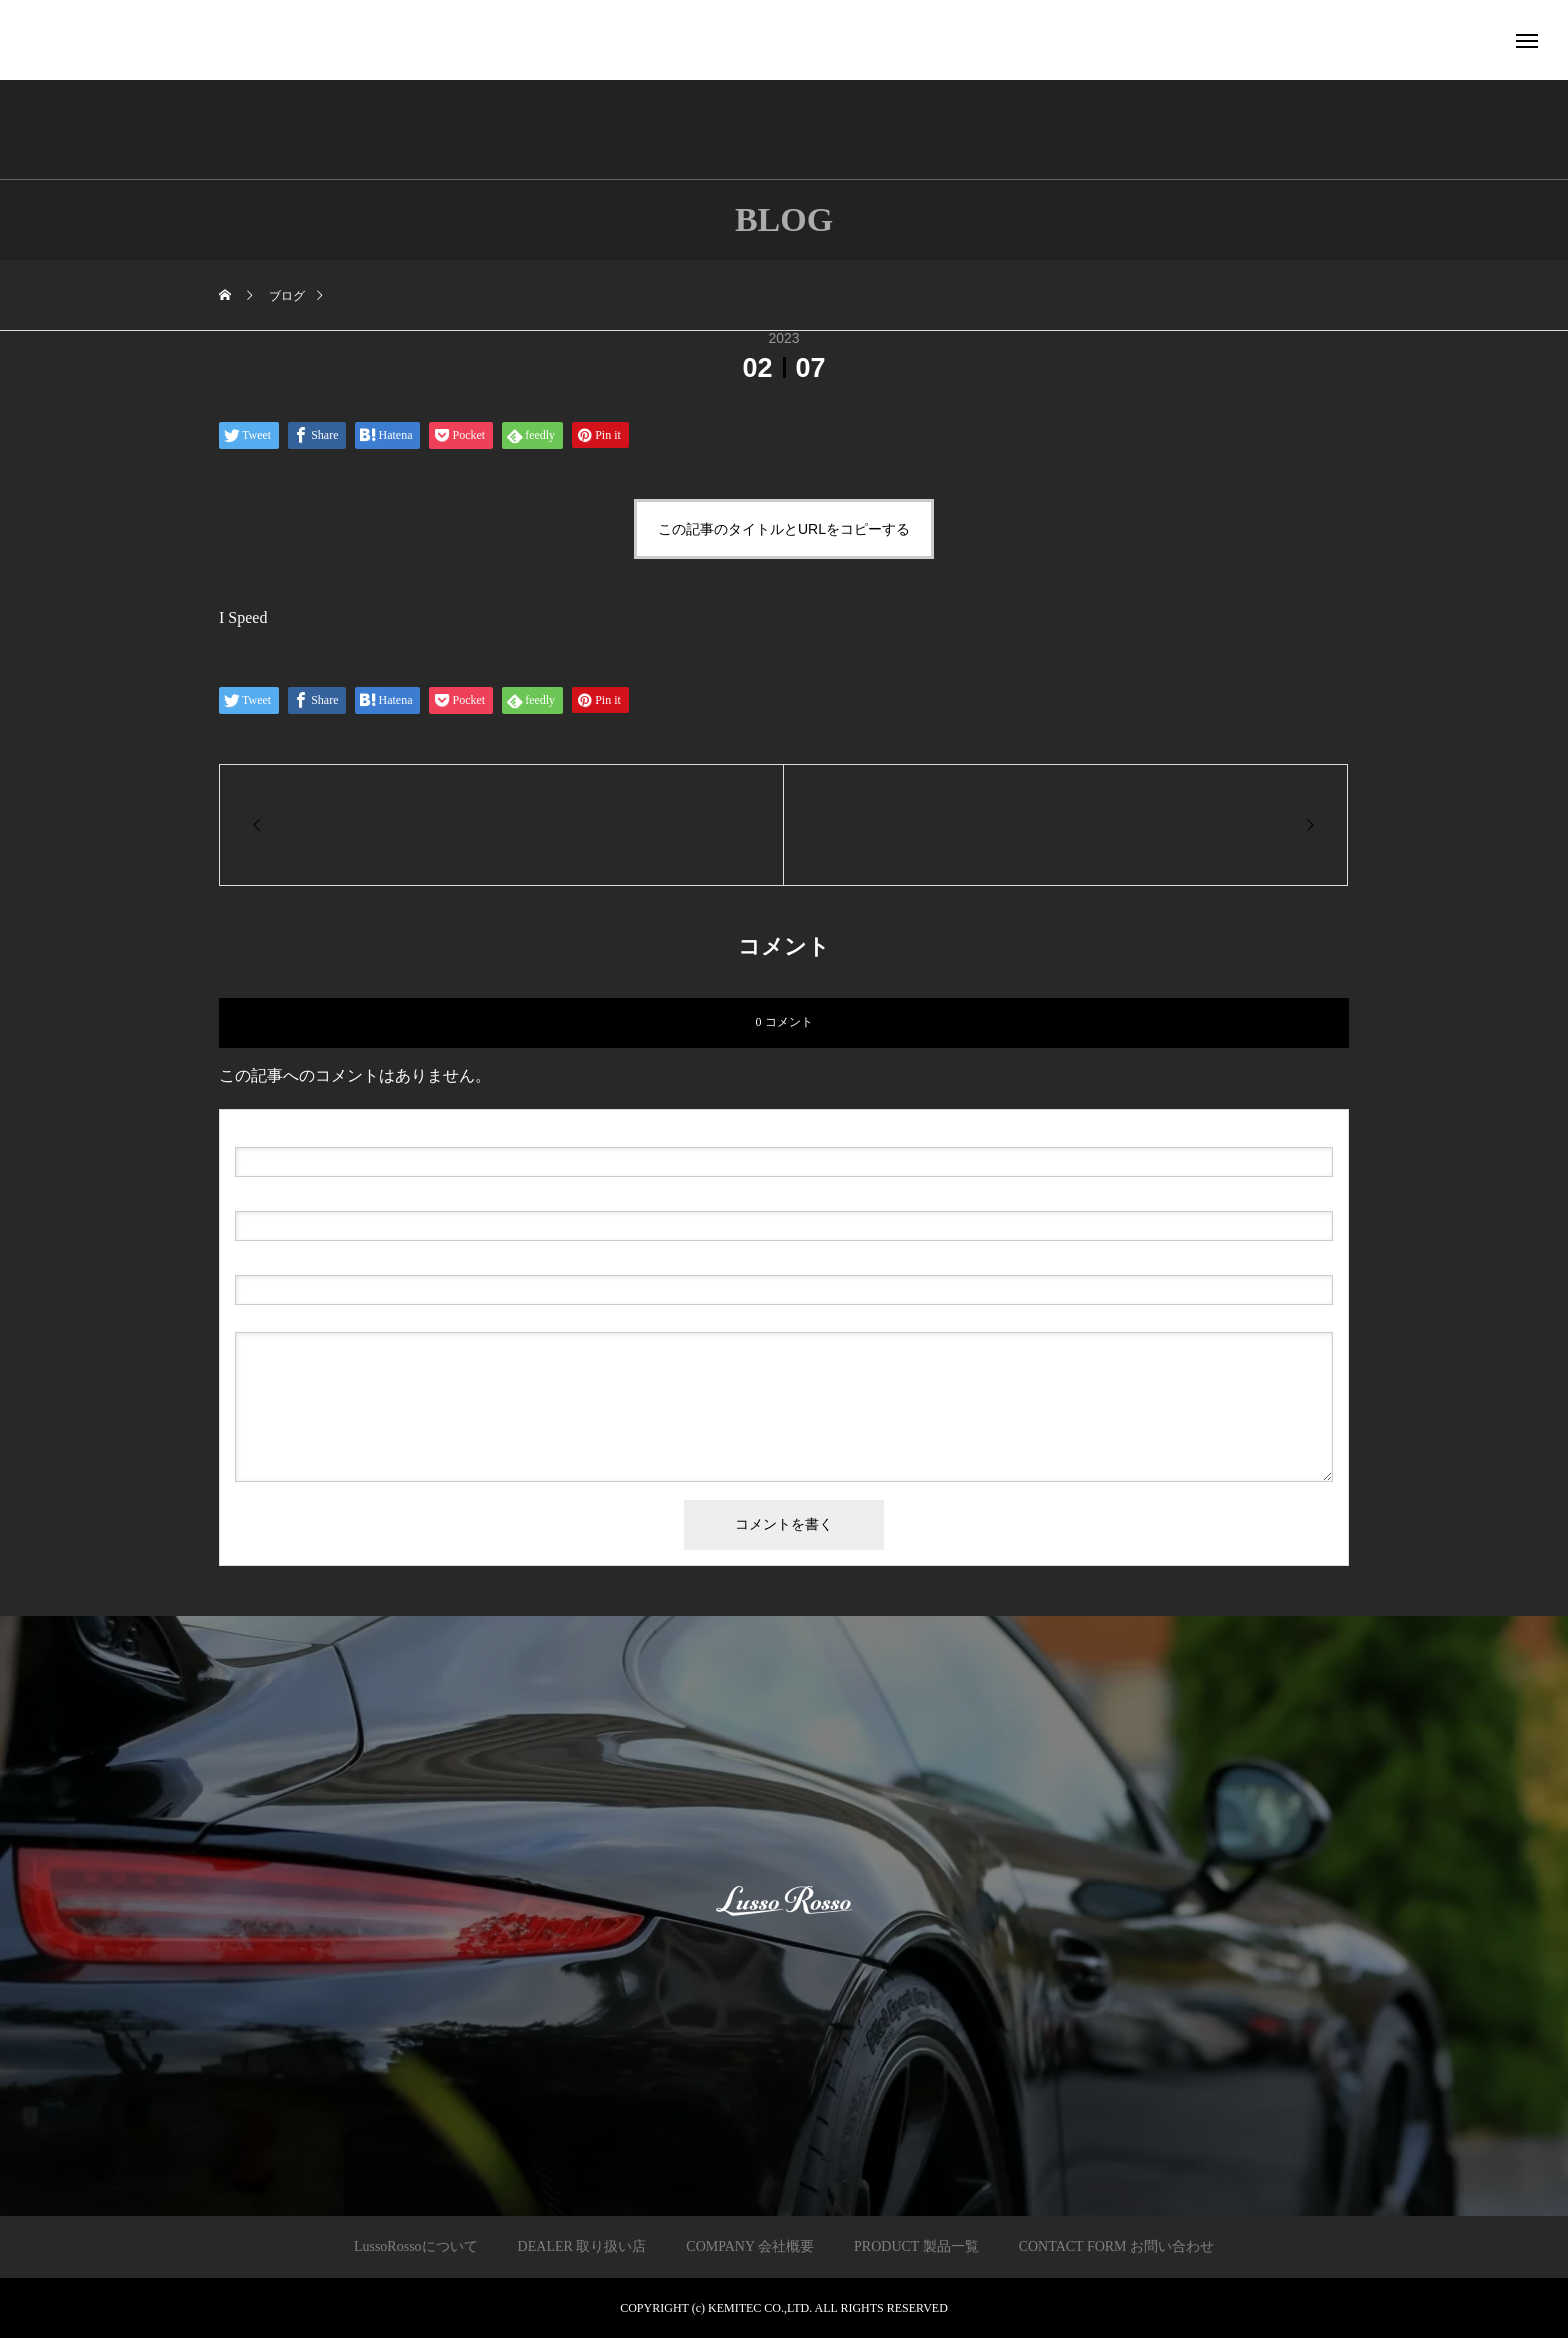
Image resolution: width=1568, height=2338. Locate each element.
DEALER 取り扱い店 (582, 2246)
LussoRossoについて (416, 2246)
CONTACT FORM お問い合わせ (1116, 2246)
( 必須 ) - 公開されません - (330, 1195)
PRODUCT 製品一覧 (916, 2246)
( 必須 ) (320, 1131)
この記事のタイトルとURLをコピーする (784, 529)
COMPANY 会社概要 (750, 2246)
